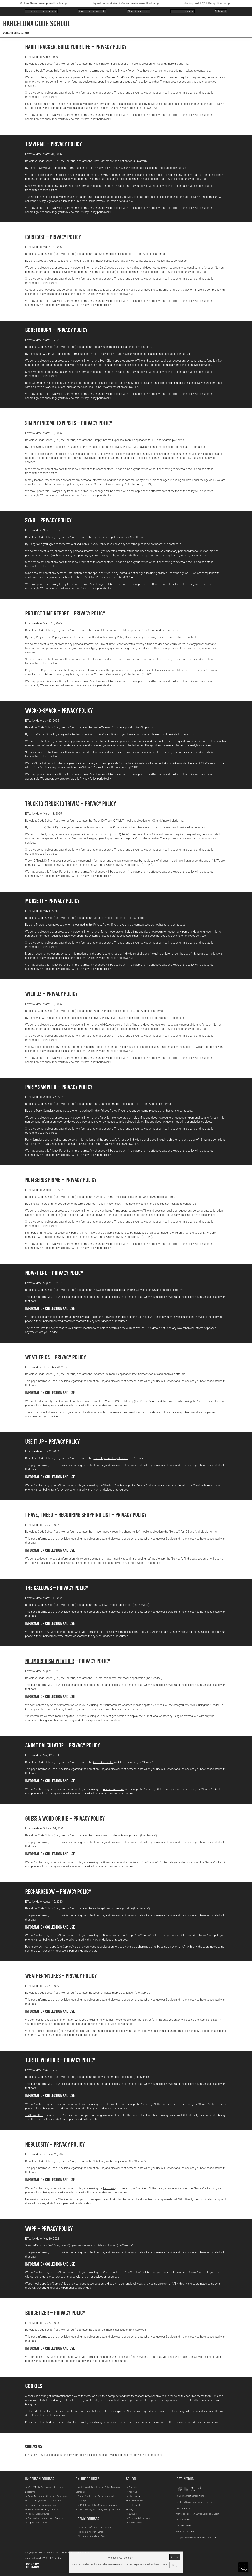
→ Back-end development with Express (44, 2518)
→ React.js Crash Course (37, 2514)
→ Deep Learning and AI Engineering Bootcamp (98, 2509)
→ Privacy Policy (134, 2522)
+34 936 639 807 (184, 2525)
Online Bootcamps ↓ (92, 11)
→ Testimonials (133, 2505)
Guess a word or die (46, 1818)
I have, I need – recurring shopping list (67, 1514)
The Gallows (38, 1588)
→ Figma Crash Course (36, 2522)
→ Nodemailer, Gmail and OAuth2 (92, 2536)
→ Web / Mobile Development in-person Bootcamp (44, 2489)
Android (168, 1374)
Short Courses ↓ (138, 11)
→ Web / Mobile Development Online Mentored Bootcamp (98, 2489)
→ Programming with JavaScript (40, 2505)
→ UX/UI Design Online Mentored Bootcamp (97, 2505)
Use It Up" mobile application (110, 1458)
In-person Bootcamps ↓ (41, 11)
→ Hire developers (135, 2496)
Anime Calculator (44, 1745)
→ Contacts (131, 2487)
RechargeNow (40, 1891)
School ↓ (221, 11)
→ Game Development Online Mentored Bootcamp (95, 2498)
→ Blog (129, 2509)
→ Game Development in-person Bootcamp (46, 2496)
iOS (155, 1374)
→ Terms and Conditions (138, 2518)
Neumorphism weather (49, 1661)
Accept (175, 2557)
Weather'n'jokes (43, 1975)
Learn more (160, 2564)
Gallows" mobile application (115, 1604)
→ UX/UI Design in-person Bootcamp (43, 2500)
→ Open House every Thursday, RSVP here (196, 2537)
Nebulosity (37, 2144)
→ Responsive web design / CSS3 (41, 2509)
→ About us (131, 2492)
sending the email (123, 2454)
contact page (154, 2454)
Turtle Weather (42, 2060)
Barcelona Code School (36, 24)
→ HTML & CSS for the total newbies (93, 2527)
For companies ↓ (182, 11)
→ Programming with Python (89, 2532)
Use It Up (34, 1441)
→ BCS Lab (131, 2514)
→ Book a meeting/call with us (191, 2496)
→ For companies (134, 2500)
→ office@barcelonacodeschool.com (194, 2502)
